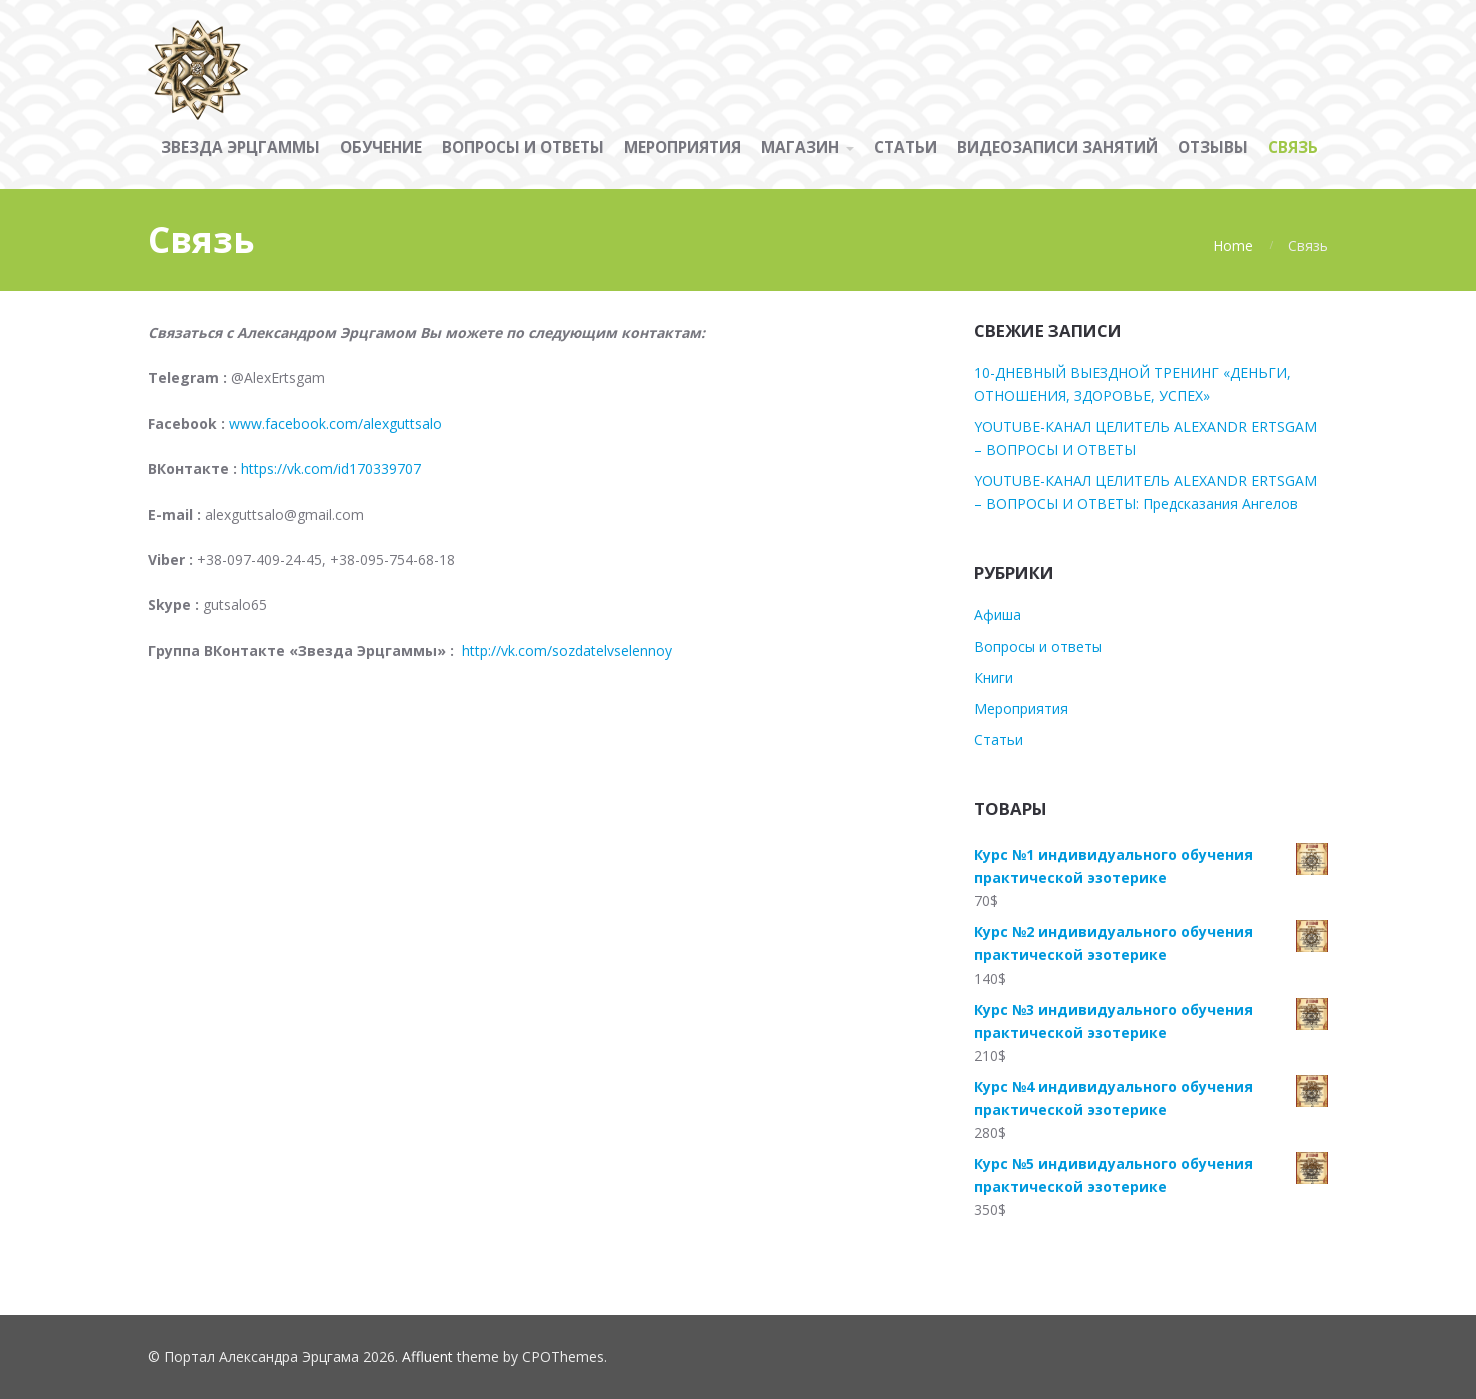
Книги (993, 677)
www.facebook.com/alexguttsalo (335, 423)
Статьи (998, 739)
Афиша (997, 614)
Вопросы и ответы (1038, 646)
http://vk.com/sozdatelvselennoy (565, 650)
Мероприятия (1021, 708)
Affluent (427, 1356)
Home (1233, 245)
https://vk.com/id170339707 (331, 468)
